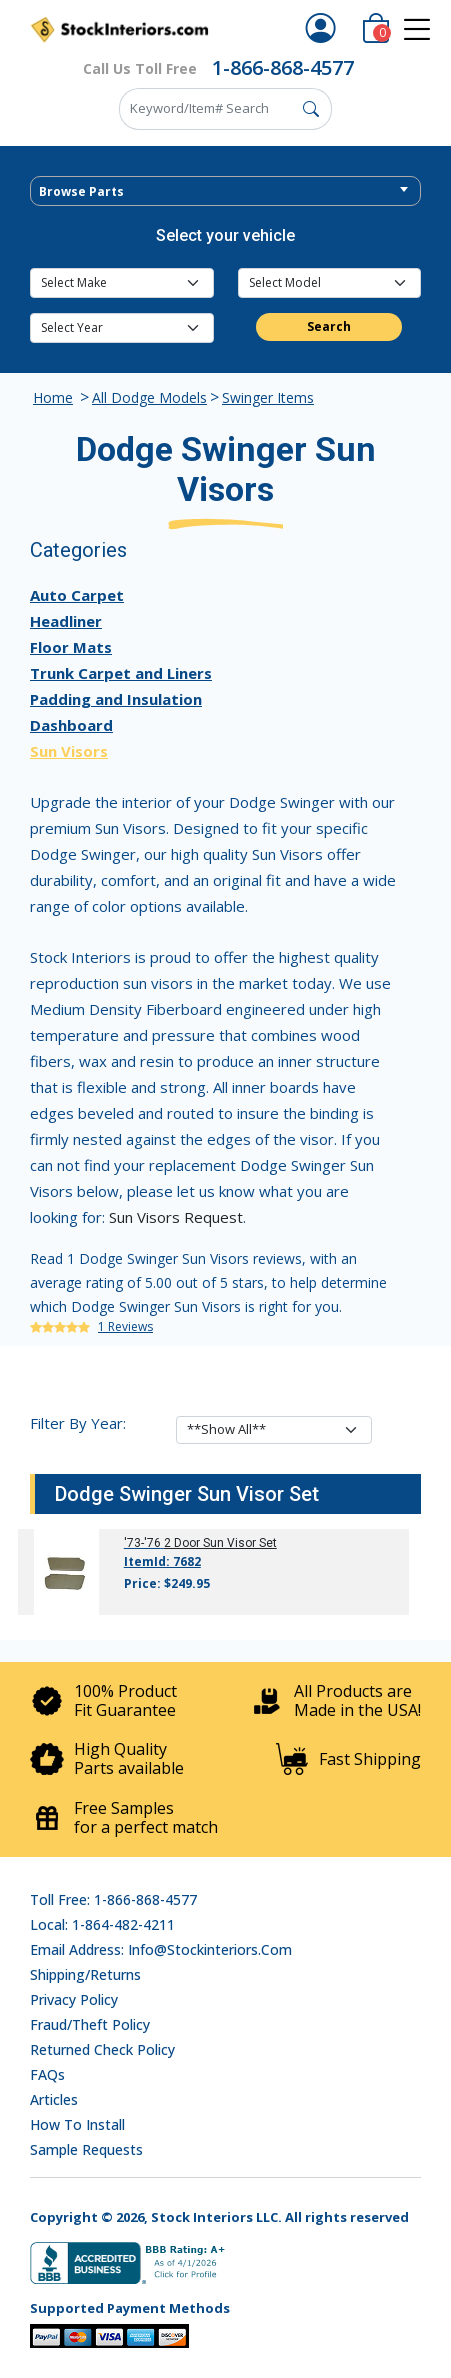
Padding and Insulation (116, 699)
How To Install (77, 2124)
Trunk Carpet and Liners (121, 673)
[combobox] (225, 191)
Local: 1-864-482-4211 (102, 1924)
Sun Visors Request (176, 1217)
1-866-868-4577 (283, 67)
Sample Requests (86, 2149)
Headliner (66, 621)
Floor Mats (71, 647)
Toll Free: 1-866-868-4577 (113, 1899)
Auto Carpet (77, 595)
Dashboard (71, 725)
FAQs (47, 2074)
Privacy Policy (74, 1999)
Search (329, 326)
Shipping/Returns (85, 1974)
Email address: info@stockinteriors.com (161, 1949)
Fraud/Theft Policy (90, 2024)
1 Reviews (125, 1326)
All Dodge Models (149, 397)
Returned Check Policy (102, 2049)
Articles (54, 2099)
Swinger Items (268, 397)
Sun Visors (69, 751)
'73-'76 (142, 1543)
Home (53, 397)
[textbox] (225, 192)
